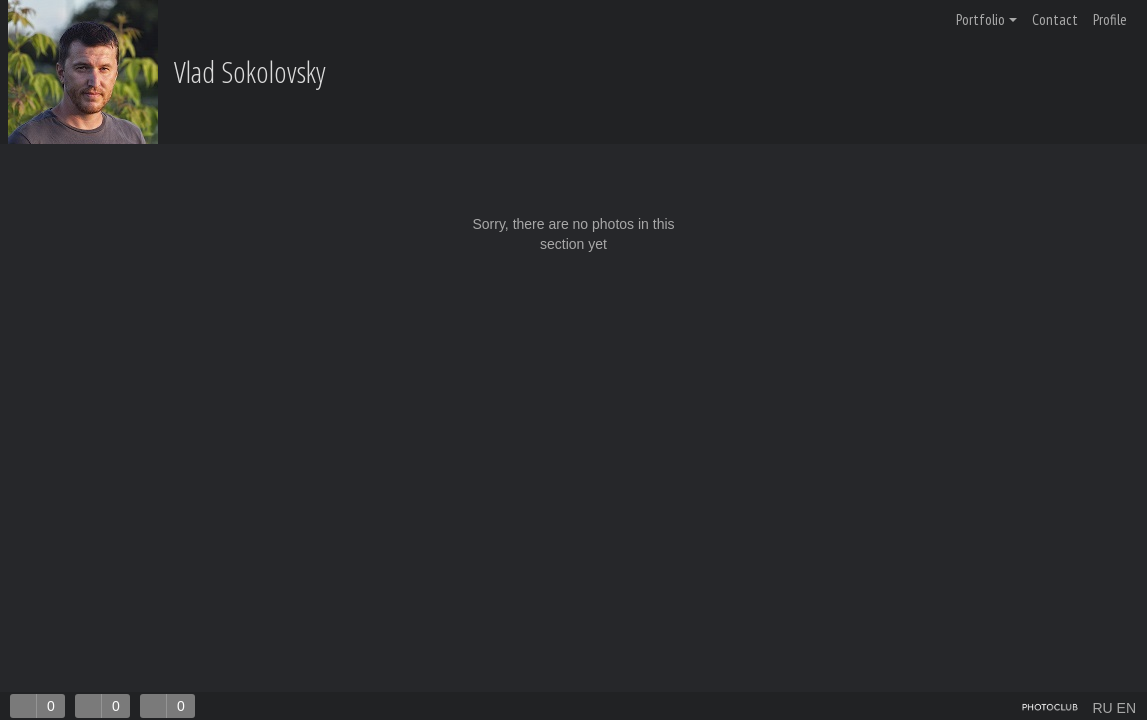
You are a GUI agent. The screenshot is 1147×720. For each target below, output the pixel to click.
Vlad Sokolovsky (250, 71)
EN (1126, 708)
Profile (1110, 19)
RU (1102, 708)
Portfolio (986, 19)
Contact (1055, 19)
